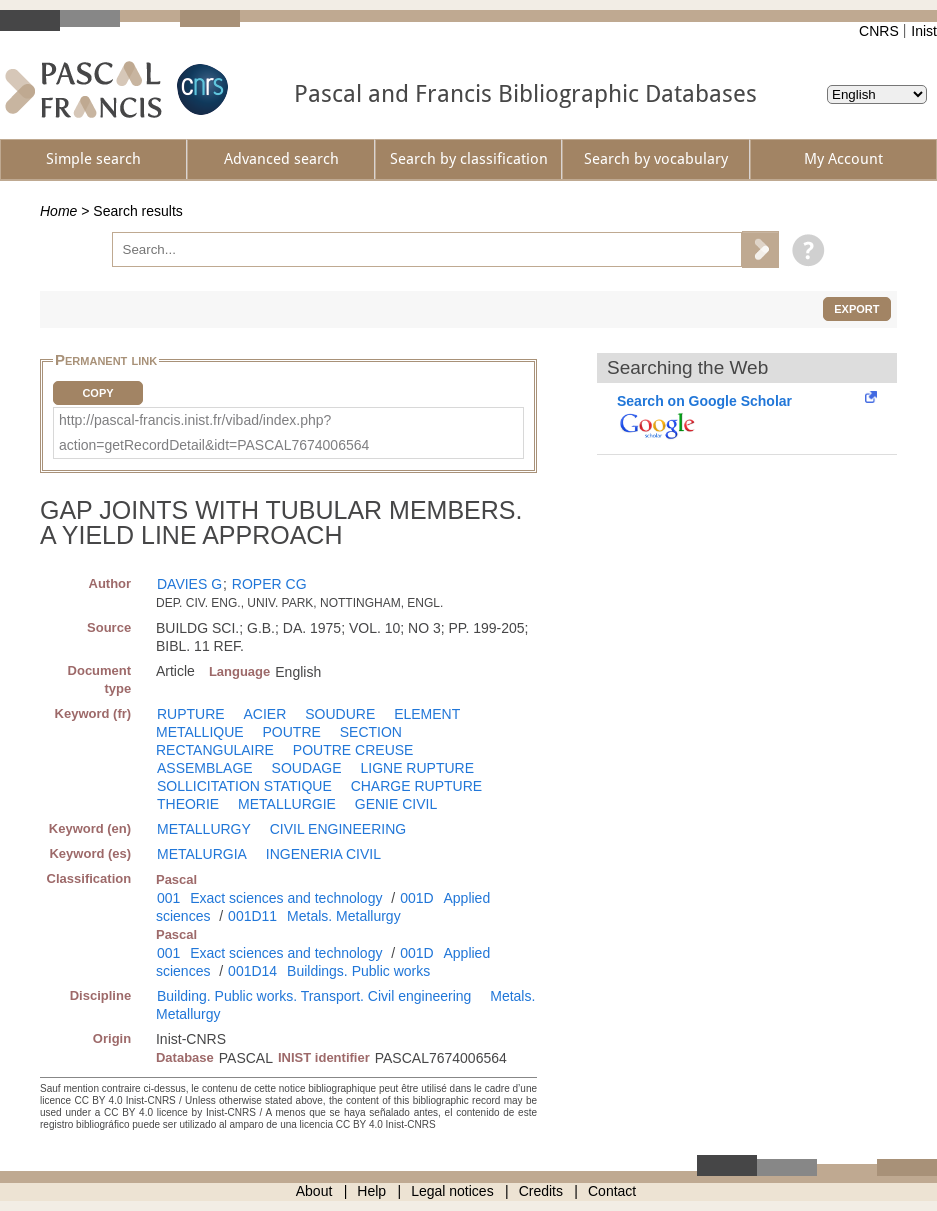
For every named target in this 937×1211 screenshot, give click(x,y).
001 (168, 898)
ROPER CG (269, 584)
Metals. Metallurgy (344, 916)
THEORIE (188, 804)
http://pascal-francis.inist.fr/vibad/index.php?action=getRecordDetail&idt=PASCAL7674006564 (214, 432)
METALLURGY (204, 829)
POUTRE (292, 732)
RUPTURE (191, 714)
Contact (612, 1191)
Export (856, 309)
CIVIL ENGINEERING (338, 829)
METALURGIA (202, 854)
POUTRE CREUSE (353, 750)
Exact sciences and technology (286, 898)
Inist (924, 31)
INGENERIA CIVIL (323, 854)
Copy (97, 393)
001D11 (252, 916)
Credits (541, 1191)
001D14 (252, 971)
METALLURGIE (287, 804)
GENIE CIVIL (396, 804)
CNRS (879, 31)
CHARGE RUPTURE (416, 786)
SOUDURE (340, 714)
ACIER (265, 714)
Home (58, 211)
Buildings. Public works (358, 971)
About (314, 1191)
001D (416, 898)
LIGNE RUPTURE (417, 768)
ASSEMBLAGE (205, 768)
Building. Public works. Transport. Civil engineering (314, 996)
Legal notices (452, 1191)
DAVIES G (189, 584)
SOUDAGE (307, 768)
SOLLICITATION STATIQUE (244, 786)
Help (371, 1191)
